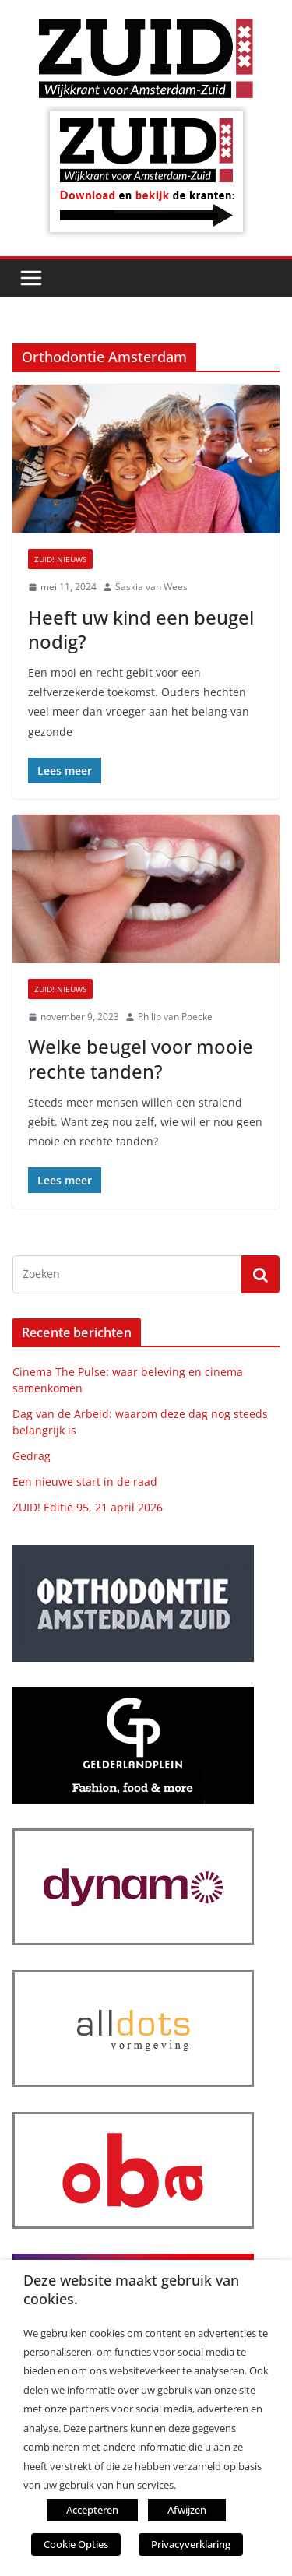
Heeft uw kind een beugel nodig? (141, 629)
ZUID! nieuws (60, 559)
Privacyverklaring (190, 2544)
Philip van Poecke (175, 1016)
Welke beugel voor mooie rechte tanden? (140, 1058)
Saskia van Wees (151, 586)
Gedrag (31, 1455)
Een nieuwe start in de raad (84, 1481)
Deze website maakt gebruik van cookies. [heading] (131, 2289)
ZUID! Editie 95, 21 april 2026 (87, 1507)
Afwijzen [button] (186, 2510)
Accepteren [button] (92, 2510)
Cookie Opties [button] (76, 2544)
